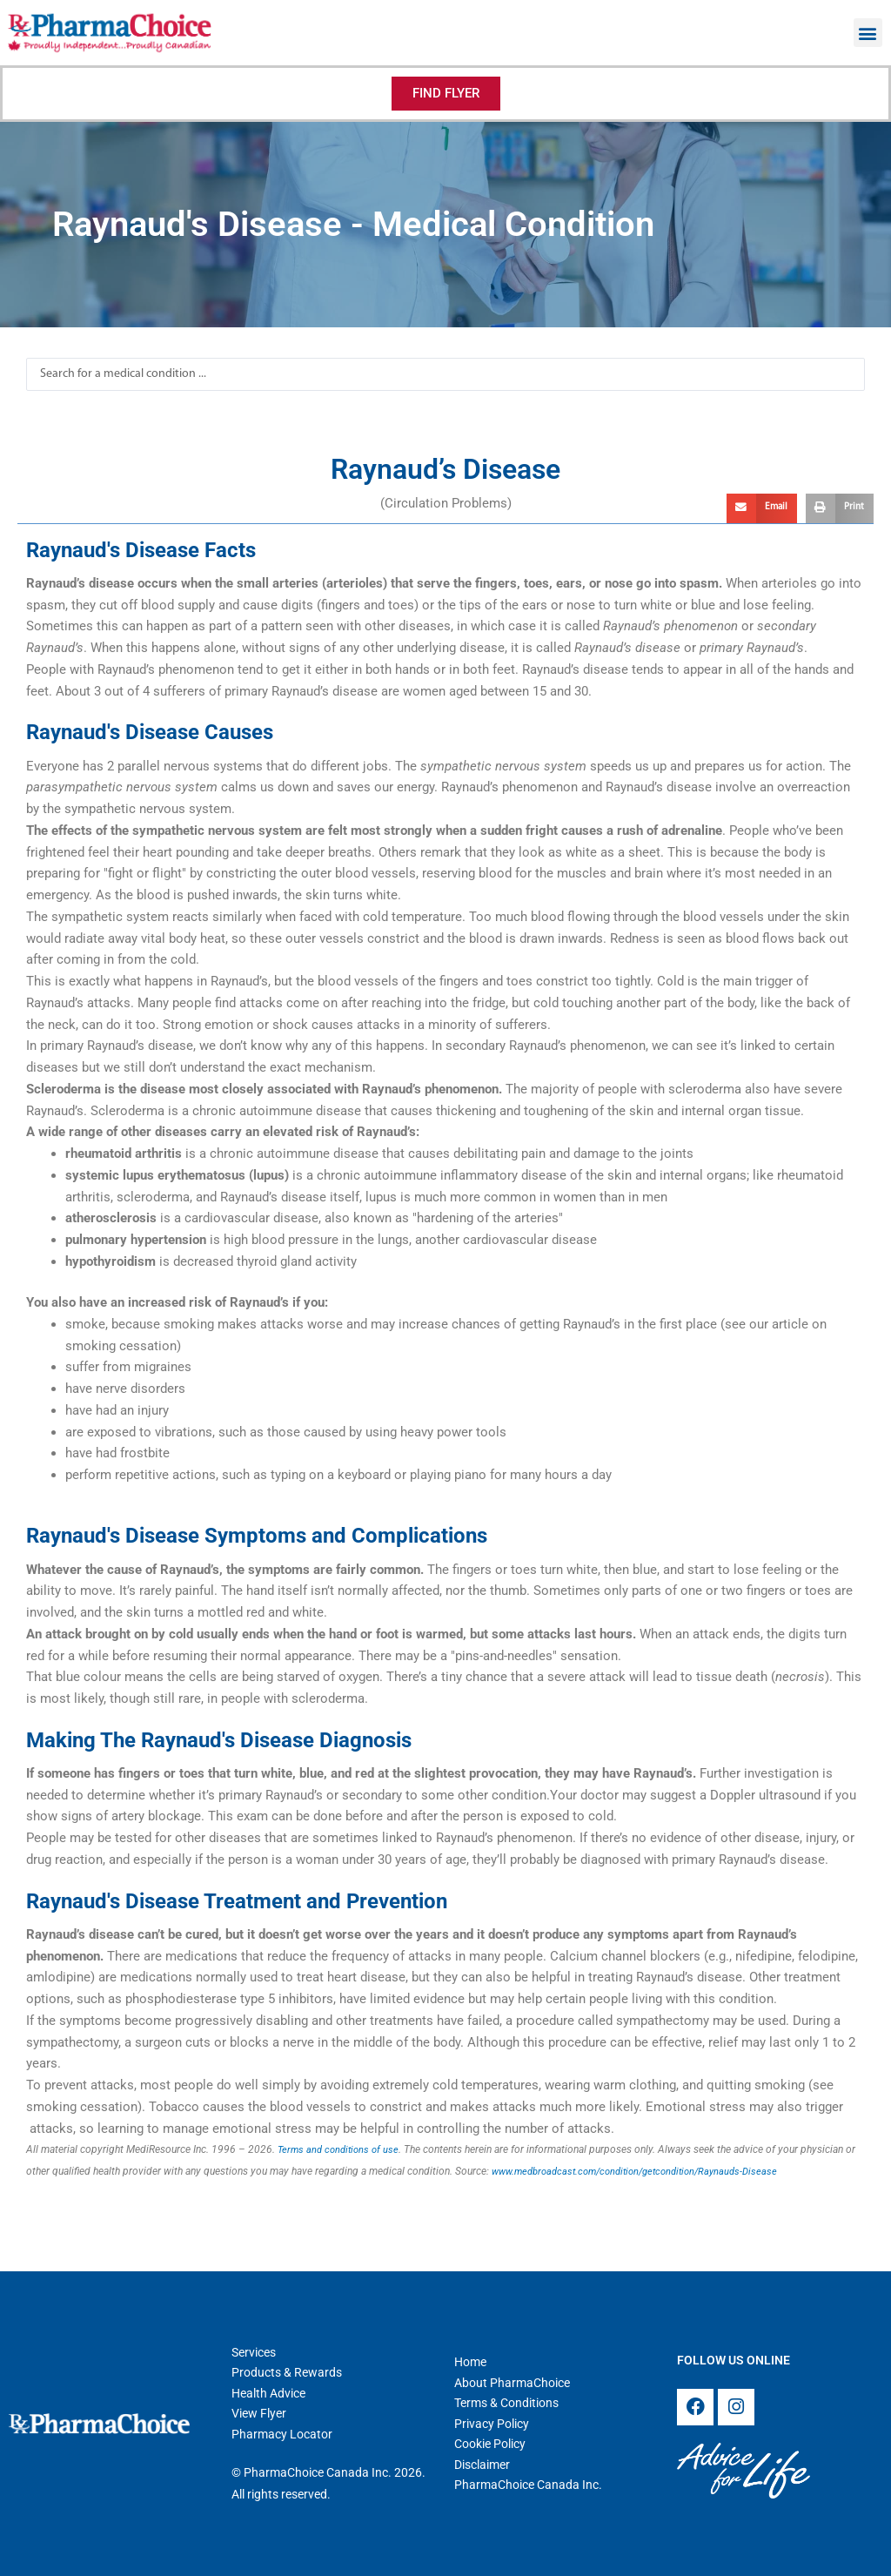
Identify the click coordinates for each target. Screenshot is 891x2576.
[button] (868, 32)
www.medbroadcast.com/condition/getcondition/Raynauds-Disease (646, 2171)
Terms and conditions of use (341, 2149)
